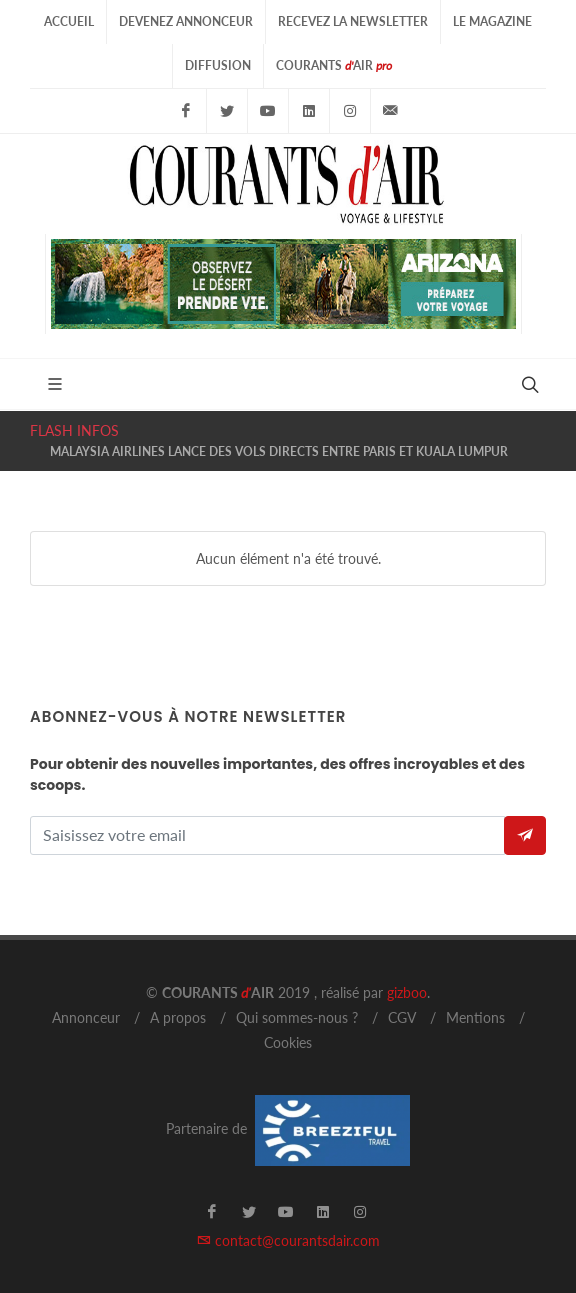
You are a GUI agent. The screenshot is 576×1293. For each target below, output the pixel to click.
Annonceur (86, 1017)
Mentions (475, 1017)
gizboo (407, 992)
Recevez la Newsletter (353, 21)
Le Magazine (492, 21)
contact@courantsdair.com (288, 1240)
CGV (402, 1017)
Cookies (288, 1042)
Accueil (69, 21)
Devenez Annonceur (186, 21)
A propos (178, 1017)
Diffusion (218, 65)
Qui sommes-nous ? (297, 1017)
